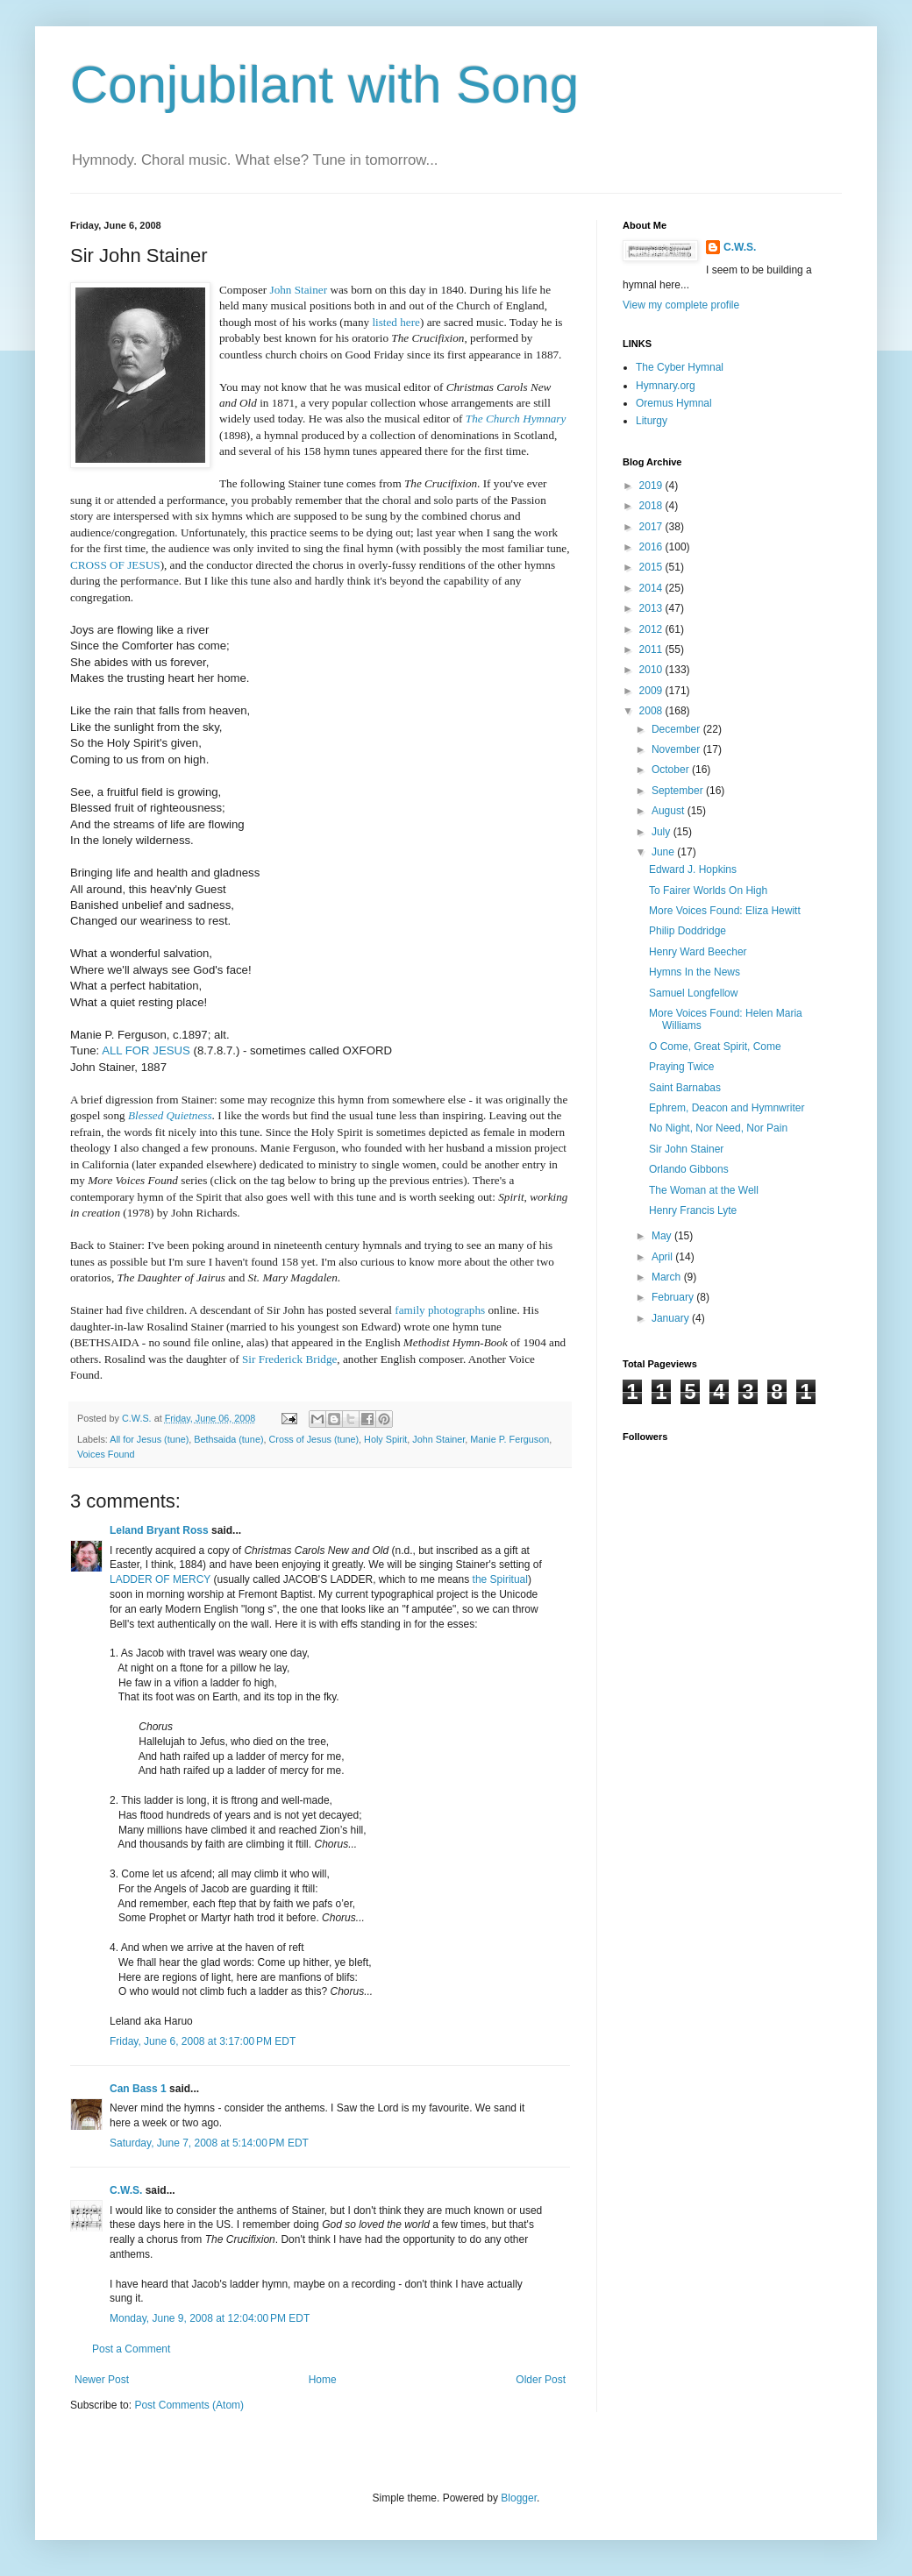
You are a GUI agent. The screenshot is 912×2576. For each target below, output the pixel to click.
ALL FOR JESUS (146, 1050)
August (670, 811)
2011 (652, 649)
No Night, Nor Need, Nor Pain (718, 1128)
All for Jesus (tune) (149, 1439)
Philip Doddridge (687, 931)
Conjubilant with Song (324, 84)
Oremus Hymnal (674, 403)
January (672, 1318)
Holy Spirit (385, 1439)
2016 (652, 547)
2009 (652, 691)
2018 (652, 506)
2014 (652, 588)
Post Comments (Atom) (189, 2405)
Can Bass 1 (138, 2089)
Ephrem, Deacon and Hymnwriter (726, 1108)
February (674, 1297)
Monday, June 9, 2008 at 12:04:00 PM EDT (210, 2318)
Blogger (519, 2498)
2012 (652, 629)
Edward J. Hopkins (693, 869)
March (668, 1277)
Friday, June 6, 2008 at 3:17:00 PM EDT (203, 2041)
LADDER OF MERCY (160, 1579)
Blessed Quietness (170, 1115)
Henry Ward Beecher (698, 952)
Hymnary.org (665, 386)
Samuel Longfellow (693, 993)
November (677, 749)
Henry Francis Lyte (693, 1210)
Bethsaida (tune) (228, 1439)
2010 (652, 670)
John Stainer (438, 1439)
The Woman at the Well (704, 1190)
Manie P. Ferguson (509, 1439)
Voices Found (105, 1454)
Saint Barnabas (685, 1088)
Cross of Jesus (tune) (313, 1439)
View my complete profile (681, 305)
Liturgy (651, 421)
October (672, 769)
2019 (652, 485)
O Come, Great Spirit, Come (715, 1046)
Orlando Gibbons (689, 1169)
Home (323, 2380)
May (663, 1236)
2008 (652, 711)
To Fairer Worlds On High (708, 890)
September (679, 790)
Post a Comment (131, 2349)
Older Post (541, 2380)
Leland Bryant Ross (159, 1530)
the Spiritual (500, 1579)
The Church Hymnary (516, 418)
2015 (652, 567)
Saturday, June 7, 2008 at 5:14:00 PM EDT (209, 2143)
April (663, 1257)
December (677, 729)
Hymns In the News (694, 972)
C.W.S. (126, 2190)
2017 (652, 527)
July (662, 832)
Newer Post (102, 2380)
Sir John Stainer (686, 1149)
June (664, 852)
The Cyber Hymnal (679, 367)
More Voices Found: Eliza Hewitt (725, 911)
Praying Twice (681, 1067)
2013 (652, 608)
